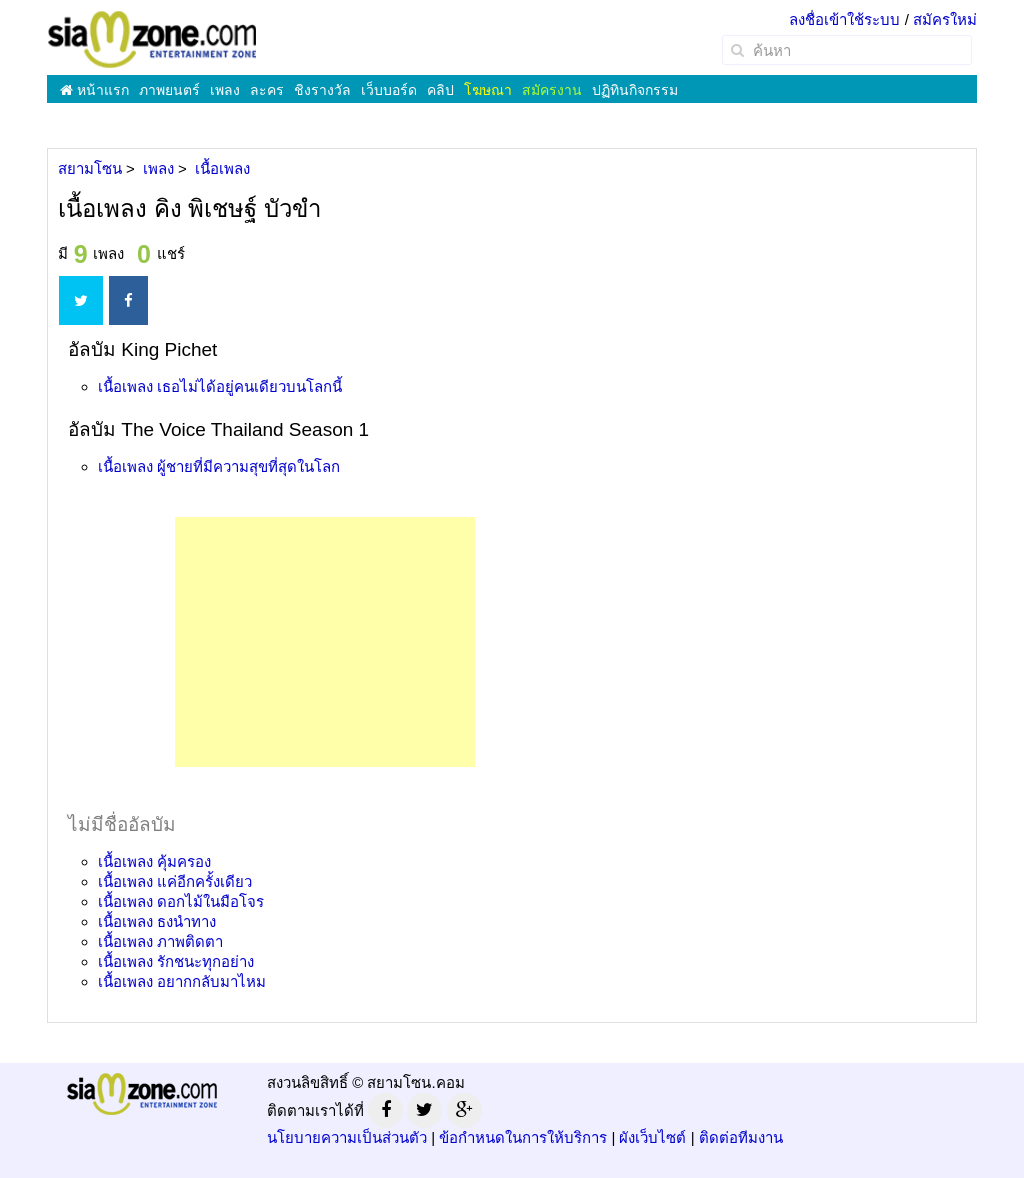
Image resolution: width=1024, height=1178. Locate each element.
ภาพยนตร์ (169, 90)
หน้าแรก (94, 90)
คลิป (440, 90)
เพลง (225, 90)
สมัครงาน (552, 90)
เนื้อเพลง (220, 386)
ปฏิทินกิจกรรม (635, 90)
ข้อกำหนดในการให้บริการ (523, 1137)
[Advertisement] (325, 642)
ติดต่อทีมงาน (741, 1137)
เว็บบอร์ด (389, 90)
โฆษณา (488, 90)
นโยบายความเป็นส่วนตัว (347, 1137)
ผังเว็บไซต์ (652, 1137)
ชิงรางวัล (322, 90)
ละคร (267, 90)
